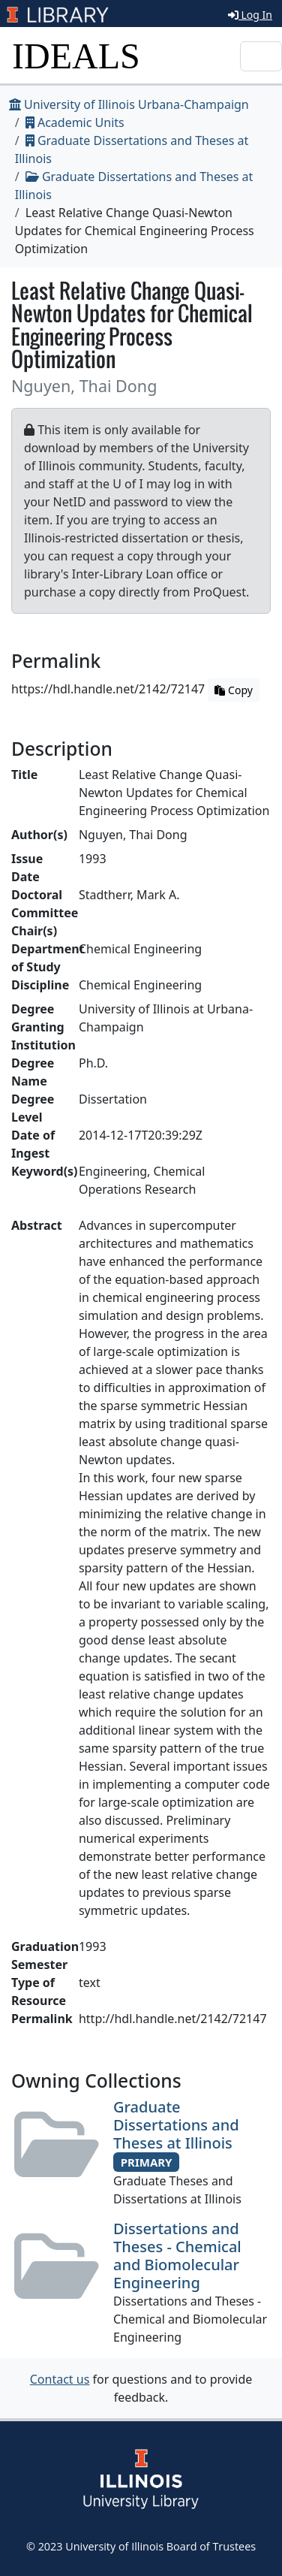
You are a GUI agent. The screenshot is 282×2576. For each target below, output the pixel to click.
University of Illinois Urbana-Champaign (129, 104)
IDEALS (76, 56)
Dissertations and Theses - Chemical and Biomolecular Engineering (177, 2255)
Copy (233, 690)
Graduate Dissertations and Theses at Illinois (176, 2125)
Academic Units (75, 122)
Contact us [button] (60, 2379)
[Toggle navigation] (261, 56)
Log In (250, 15)
